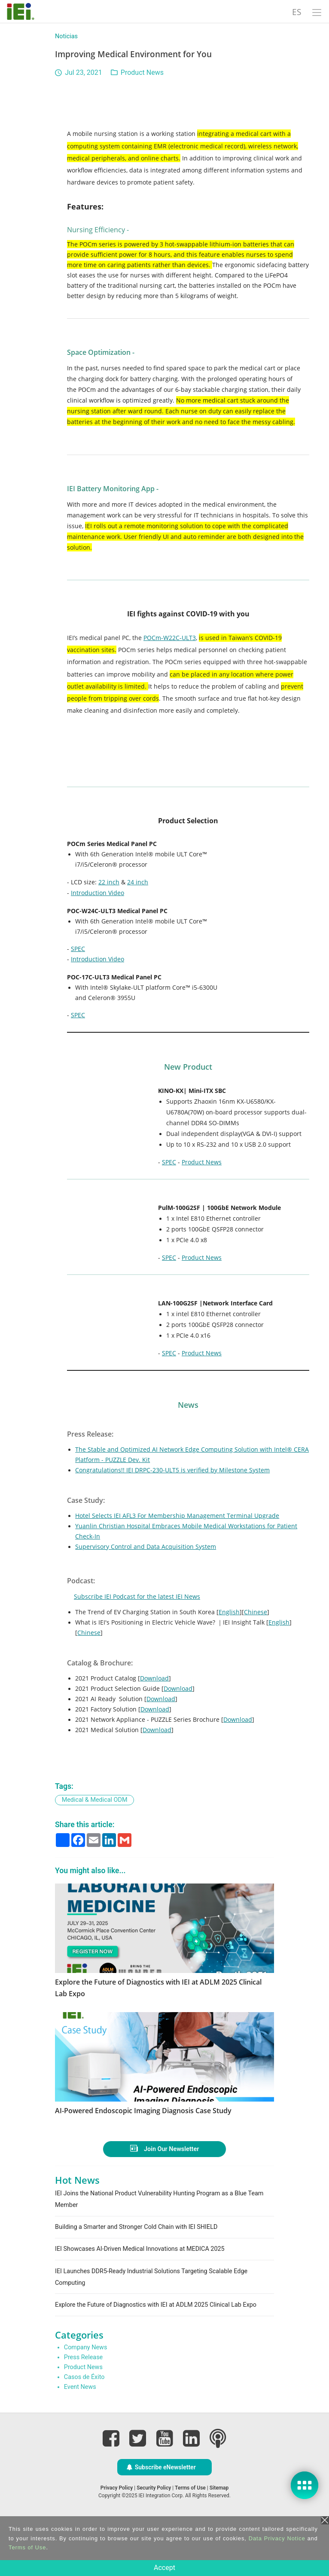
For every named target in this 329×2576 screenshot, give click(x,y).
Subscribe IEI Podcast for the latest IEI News (137, 1596)
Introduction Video (97, 893)
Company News (85, 2397)
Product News (142, 72)
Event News (80, 2437)
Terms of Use (27, 2547)
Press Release (83, 2407)
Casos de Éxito (84, 2427)
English (229, 1612)
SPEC (78, 949)
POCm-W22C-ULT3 (169, 638)
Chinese (255, 1612)
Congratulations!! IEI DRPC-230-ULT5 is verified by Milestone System (172, 1470)
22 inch (108, 882)
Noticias (66, 36)
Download (154, 1678)
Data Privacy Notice (277, 2538)
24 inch (137, 882)
